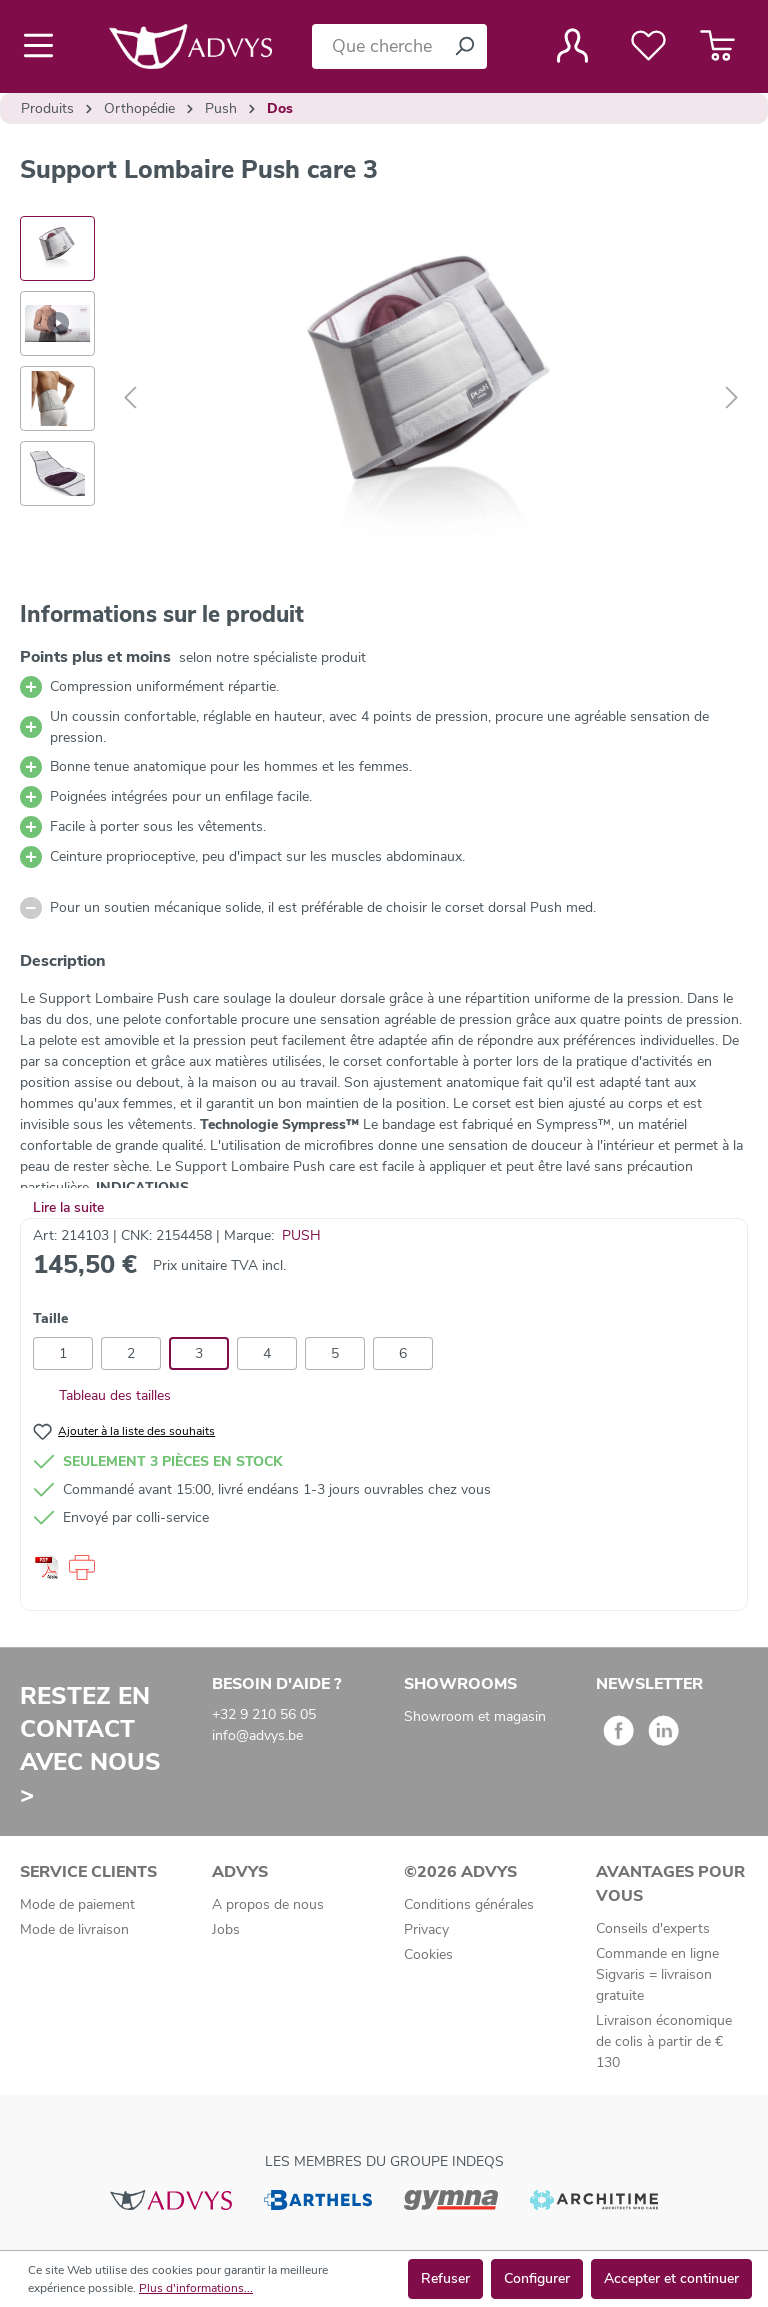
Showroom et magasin (475, 1716)
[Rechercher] (464, 46)
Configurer (537, 2278)
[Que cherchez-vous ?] (377, 46)
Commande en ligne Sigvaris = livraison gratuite (657, 1974)
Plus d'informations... (196, 2288)
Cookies (428, 1954)
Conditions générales (469, 1904)
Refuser (445, 2278)
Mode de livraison (74, 1929)
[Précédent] (130, 398)
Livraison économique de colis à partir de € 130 (664, 2041)
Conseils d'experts (653, 1928)
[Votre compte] (572, 46)
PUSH (301, 1235)
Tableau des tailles (102, 1395)
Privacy (426, 1929)
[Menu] (44, 46)
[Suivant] (732, 398)
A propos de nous (268, 1904)
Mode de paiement (77, 1904)
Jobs (226, 1929)
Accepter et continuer (671, 2278)
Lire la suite (68, 1207)
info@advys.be (257, 1735)
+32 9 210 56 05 (264, 1714)
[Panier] (717, 46)
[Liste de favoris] (648, 46)
